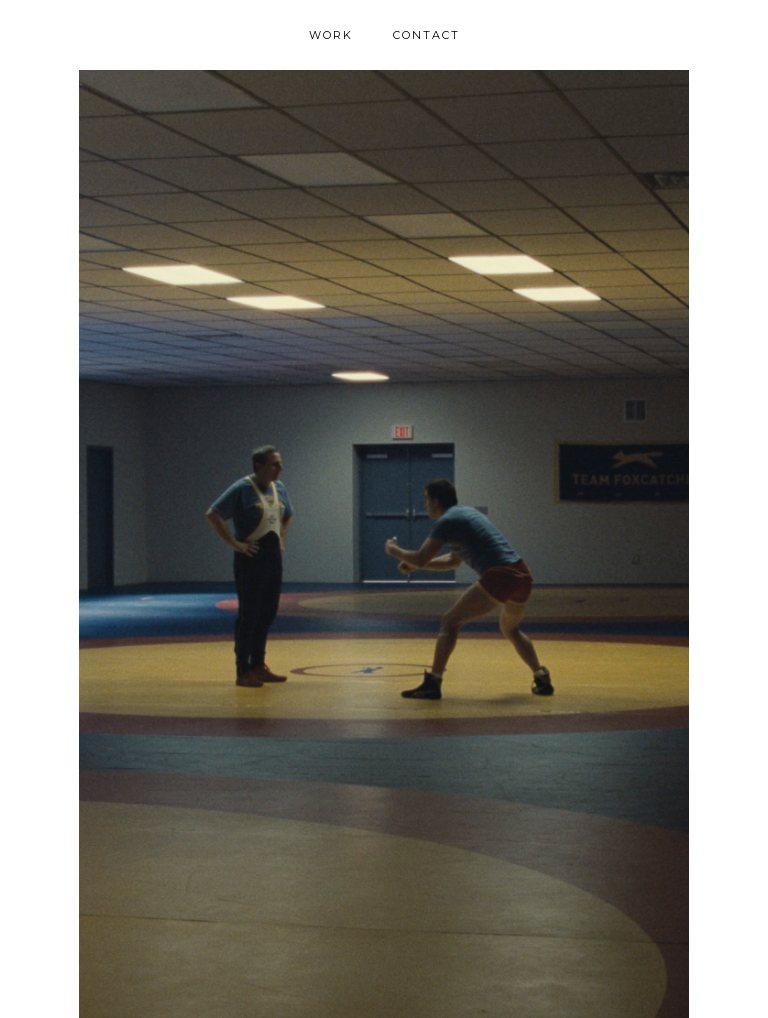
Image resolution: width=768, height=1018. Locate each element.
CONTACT (426, 35)
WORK (331, 35)
